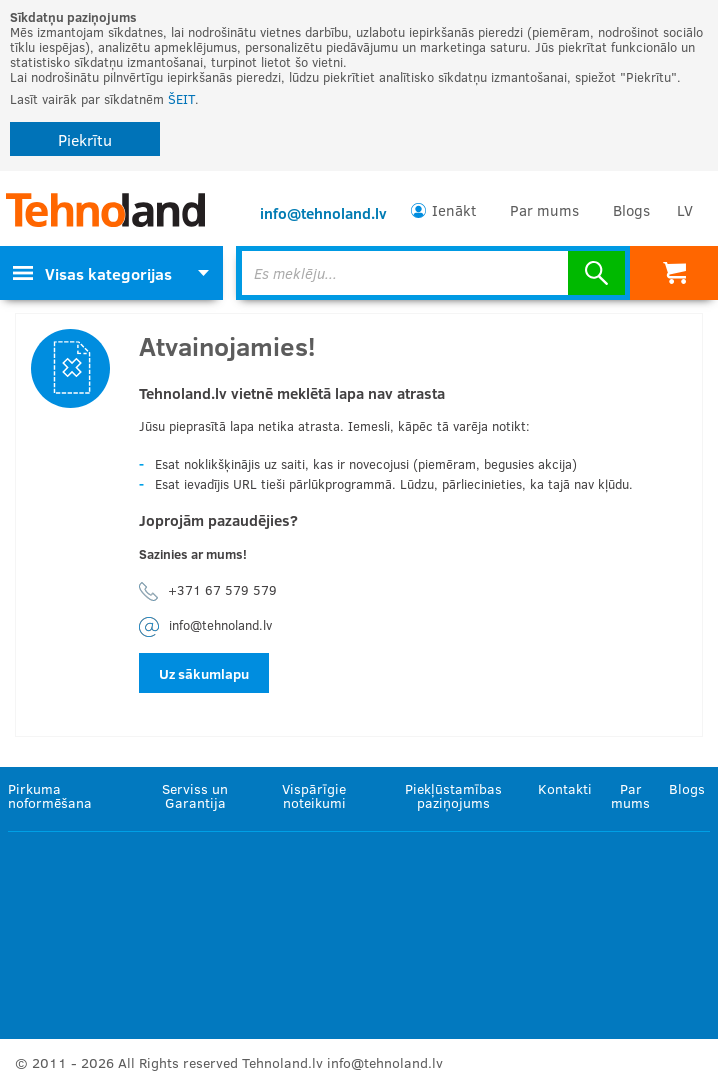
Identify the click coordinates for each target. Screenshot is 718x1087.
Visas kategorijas (92, 273)
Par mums (544, 210)
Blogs (631, 210)
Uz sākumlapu (204, 673)
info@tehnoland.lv (323, 213)
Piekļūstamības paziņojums (453, 795)
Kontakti (565, 788)
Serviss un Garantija (195, 795)
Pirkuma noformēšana (50, 795)
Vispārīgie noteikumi (314, 795)
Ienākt (454, 210)
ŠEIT (181, 99)
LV (685, 210)
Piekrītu (85, 139)
